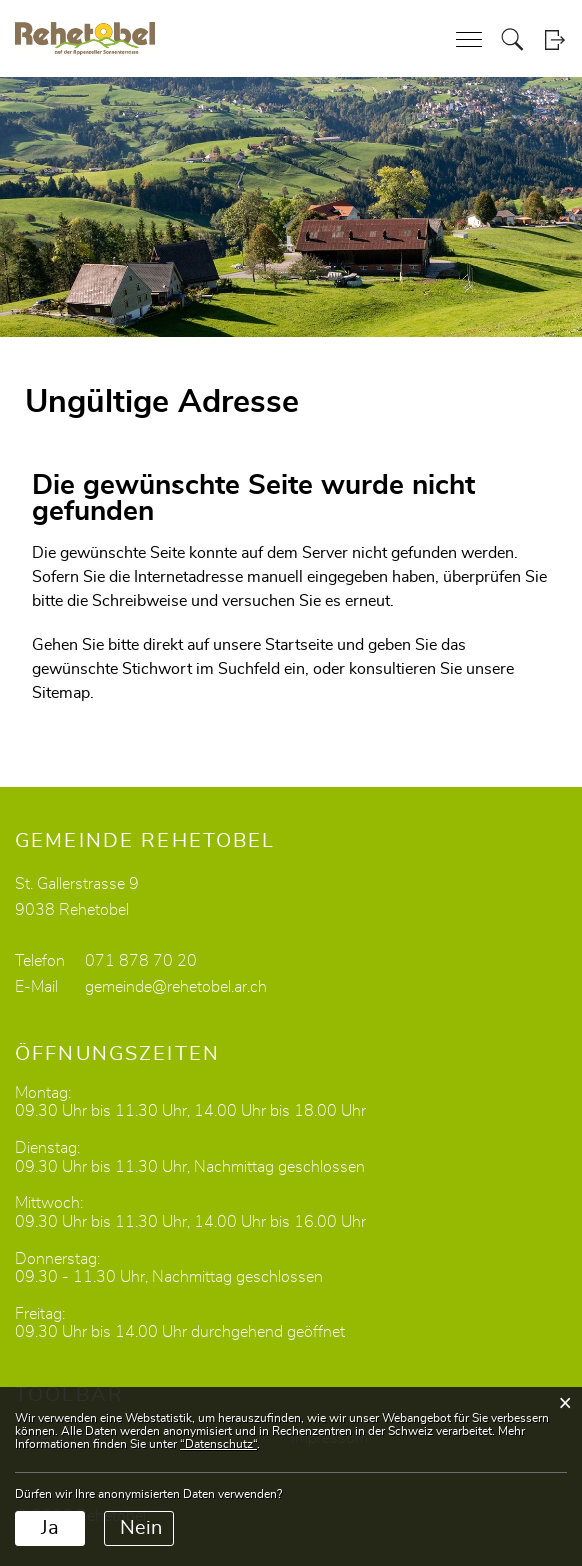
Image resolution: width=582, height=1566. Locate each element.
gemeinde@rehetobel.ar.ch (176, 987)
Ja (50, 1528)
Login (554, 39)
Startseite (299, 645)
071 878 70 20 (141, 961)
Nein (141, 1528)
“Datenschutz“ (218, 1444)
